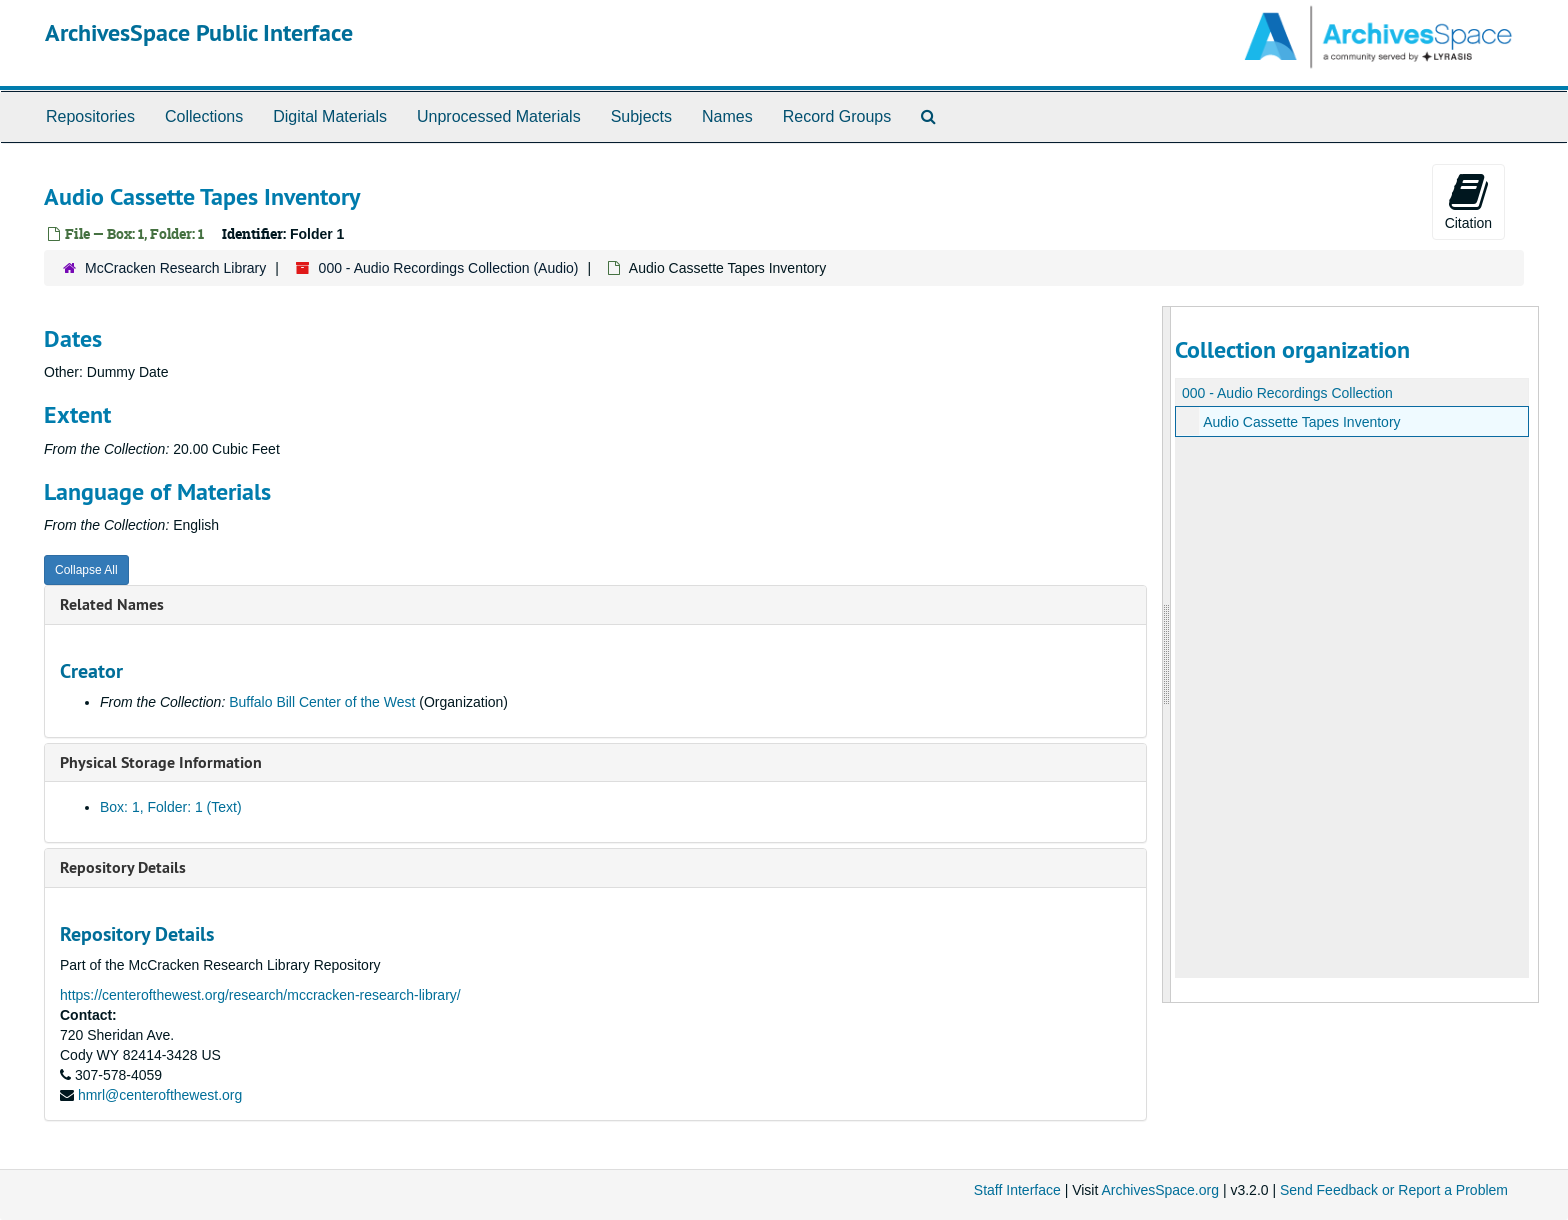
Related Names (112, 604)
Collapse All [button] (86, 570)
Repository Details (123, 867)
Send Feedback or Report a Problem (1394, 1190)
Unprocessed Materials (499, 116)
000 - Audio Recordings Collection (1287, 393)
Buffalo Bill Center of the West (322, 702)
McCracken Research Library (175, 268)
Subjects (641, 116)
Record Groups (837, 116)
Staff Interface (1017, 1190)
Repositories (90, 116)
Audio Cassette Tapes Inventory (1301, 422)
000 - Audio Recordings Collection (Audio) (449, 268)
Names (727, 116)
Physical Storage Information (161, 762)
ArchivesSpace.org (1160, 1190)
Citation (1468, 201)
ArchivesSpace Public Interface (199, 32)
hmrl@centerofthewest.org (160, 1095)
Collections (204, 116)
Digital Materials (330, 116)
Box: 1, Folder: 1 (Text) (171, 807)
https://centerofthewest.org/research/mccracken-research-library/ (260, 995)
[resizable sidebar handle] (1167, 654)
